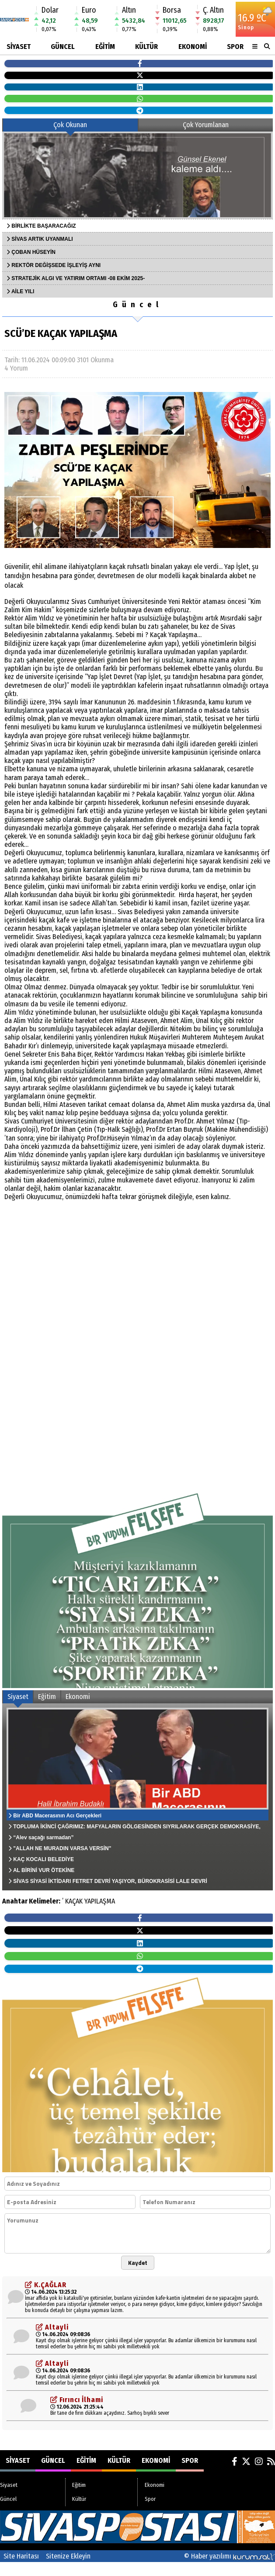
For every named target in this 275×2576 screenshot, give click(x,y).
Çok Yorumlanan (206, 125)
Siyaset (19, 46)
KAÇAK (74, 1901)
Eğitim (105, 46)
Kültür (146, 46)
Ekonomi (192, 46)
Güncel (63, 46)
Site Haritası (21, 2556)
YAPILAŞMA (99, 1901)
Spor (235, 46)
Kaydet (137, 2262)
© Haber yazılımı (229, 2556)
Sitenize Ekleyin (68, 2556)
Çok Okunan (70, 125)
